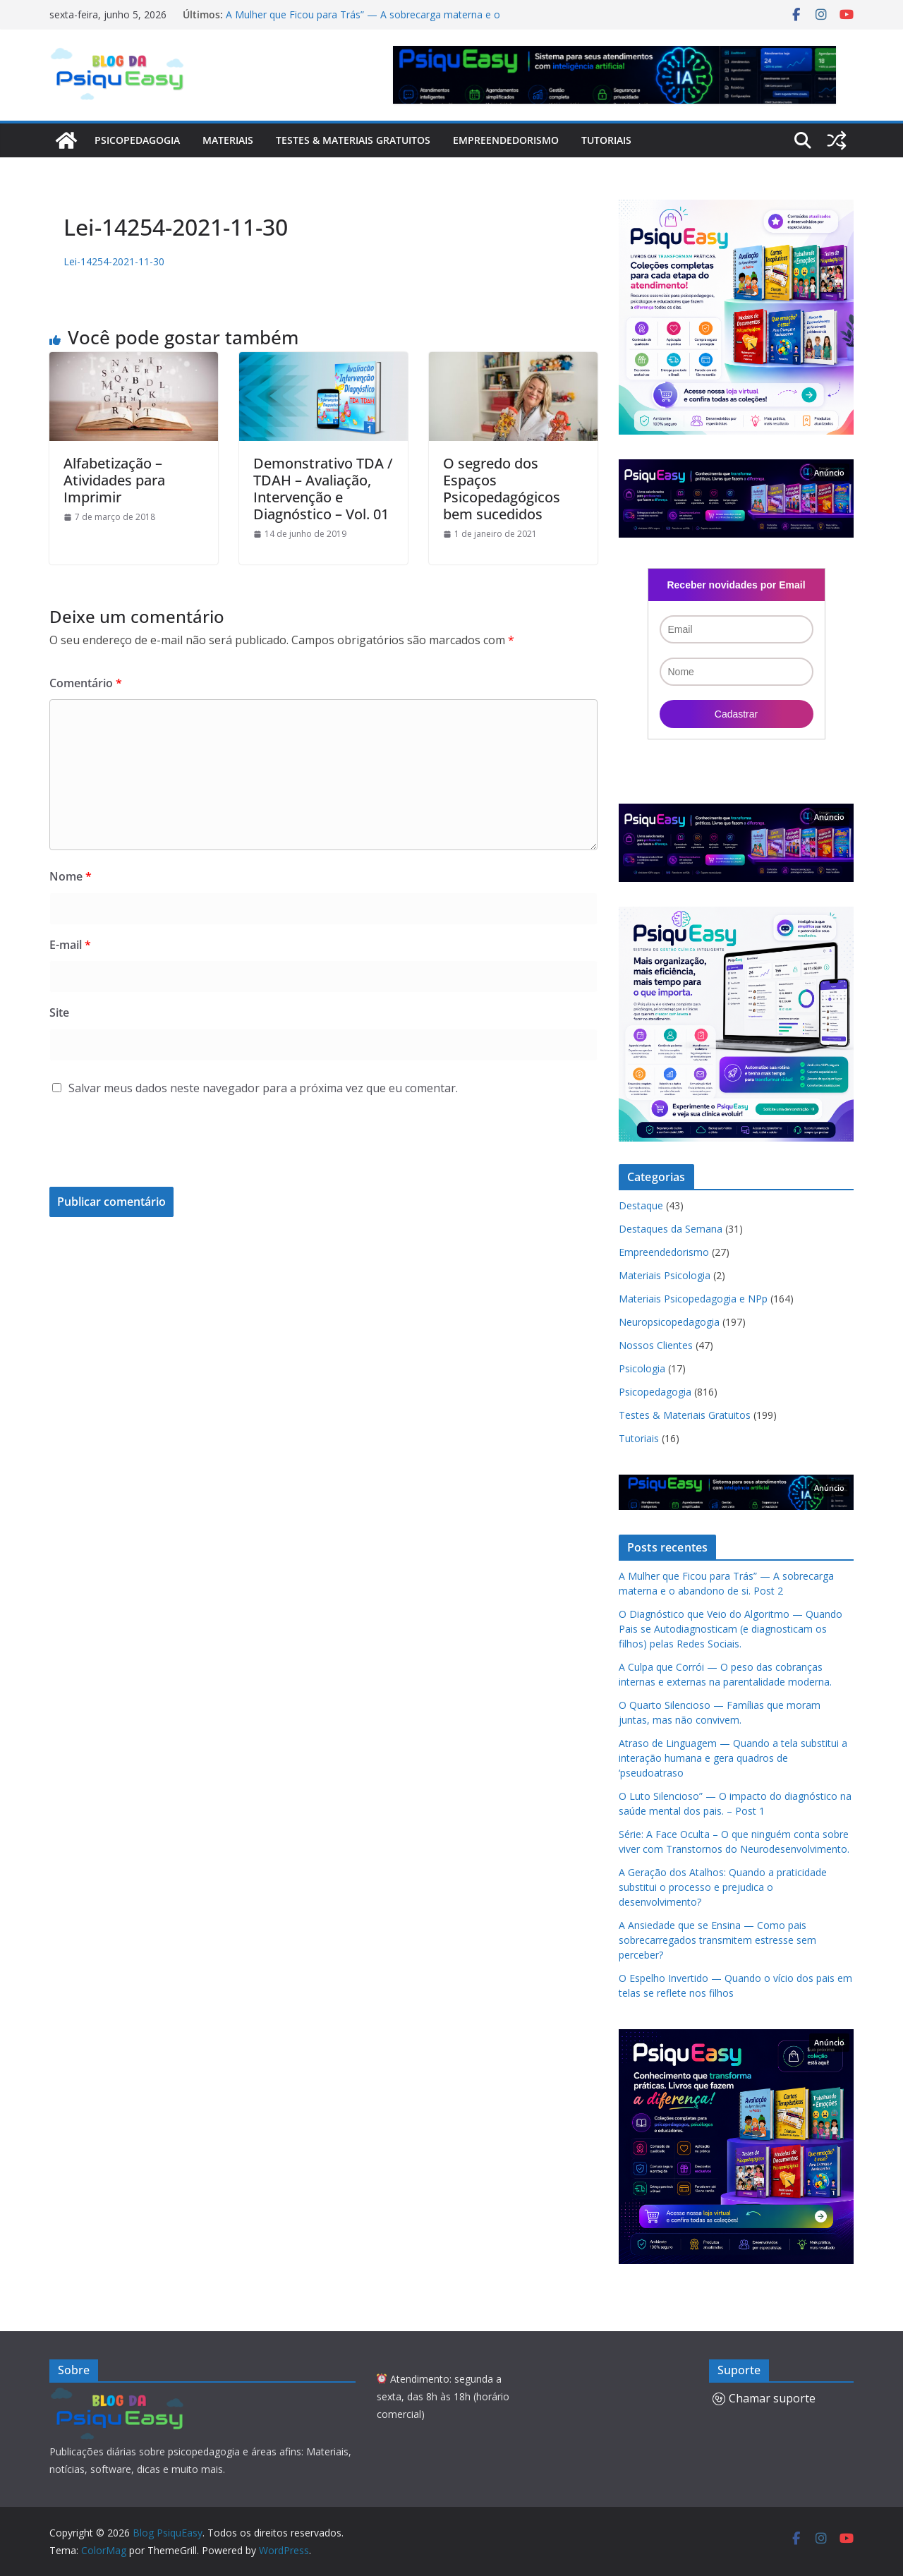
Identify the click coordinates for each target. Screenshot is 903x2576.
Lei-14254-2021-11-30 (113, 261)
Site (59, 1012)
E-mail (70, 945)
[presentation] (145, 1152)
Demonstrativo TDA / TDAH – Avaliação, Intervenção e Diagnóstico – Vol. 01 (323, 489)
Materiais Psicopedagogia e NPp (693, 1298)
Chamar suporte (764, 2398)
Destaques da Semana (670, 1228)
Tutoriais (606, 140)
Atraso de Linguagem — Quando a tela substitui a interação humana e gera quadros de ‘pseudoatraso (733, 1757)
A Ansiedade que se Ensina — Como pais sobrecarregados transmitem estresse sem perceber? (717, 1939)
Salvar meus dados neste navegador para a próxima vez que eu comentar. (263, 1088)
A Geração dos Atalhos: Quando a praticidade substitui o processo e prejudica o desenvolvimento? (723, 1887)
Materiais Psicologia (664, 1275)
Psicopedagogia (137, 140)
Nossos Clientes (656, 1345)
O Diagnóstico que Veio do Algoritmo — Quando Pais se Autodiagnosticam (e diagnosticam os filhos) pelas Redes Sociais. (730, 1628)
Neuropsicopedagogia (669, 1322)
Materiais (227, 140)
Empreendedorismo (506, 140)
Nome (70, 876)
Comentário (85, 683)
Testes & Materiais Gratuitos (353, 140)
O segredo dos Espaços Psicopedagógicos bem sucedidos (501, 489)
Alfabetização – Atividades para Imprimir (114, 480)
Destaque (641, 1205)
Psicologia (642, 1368)
